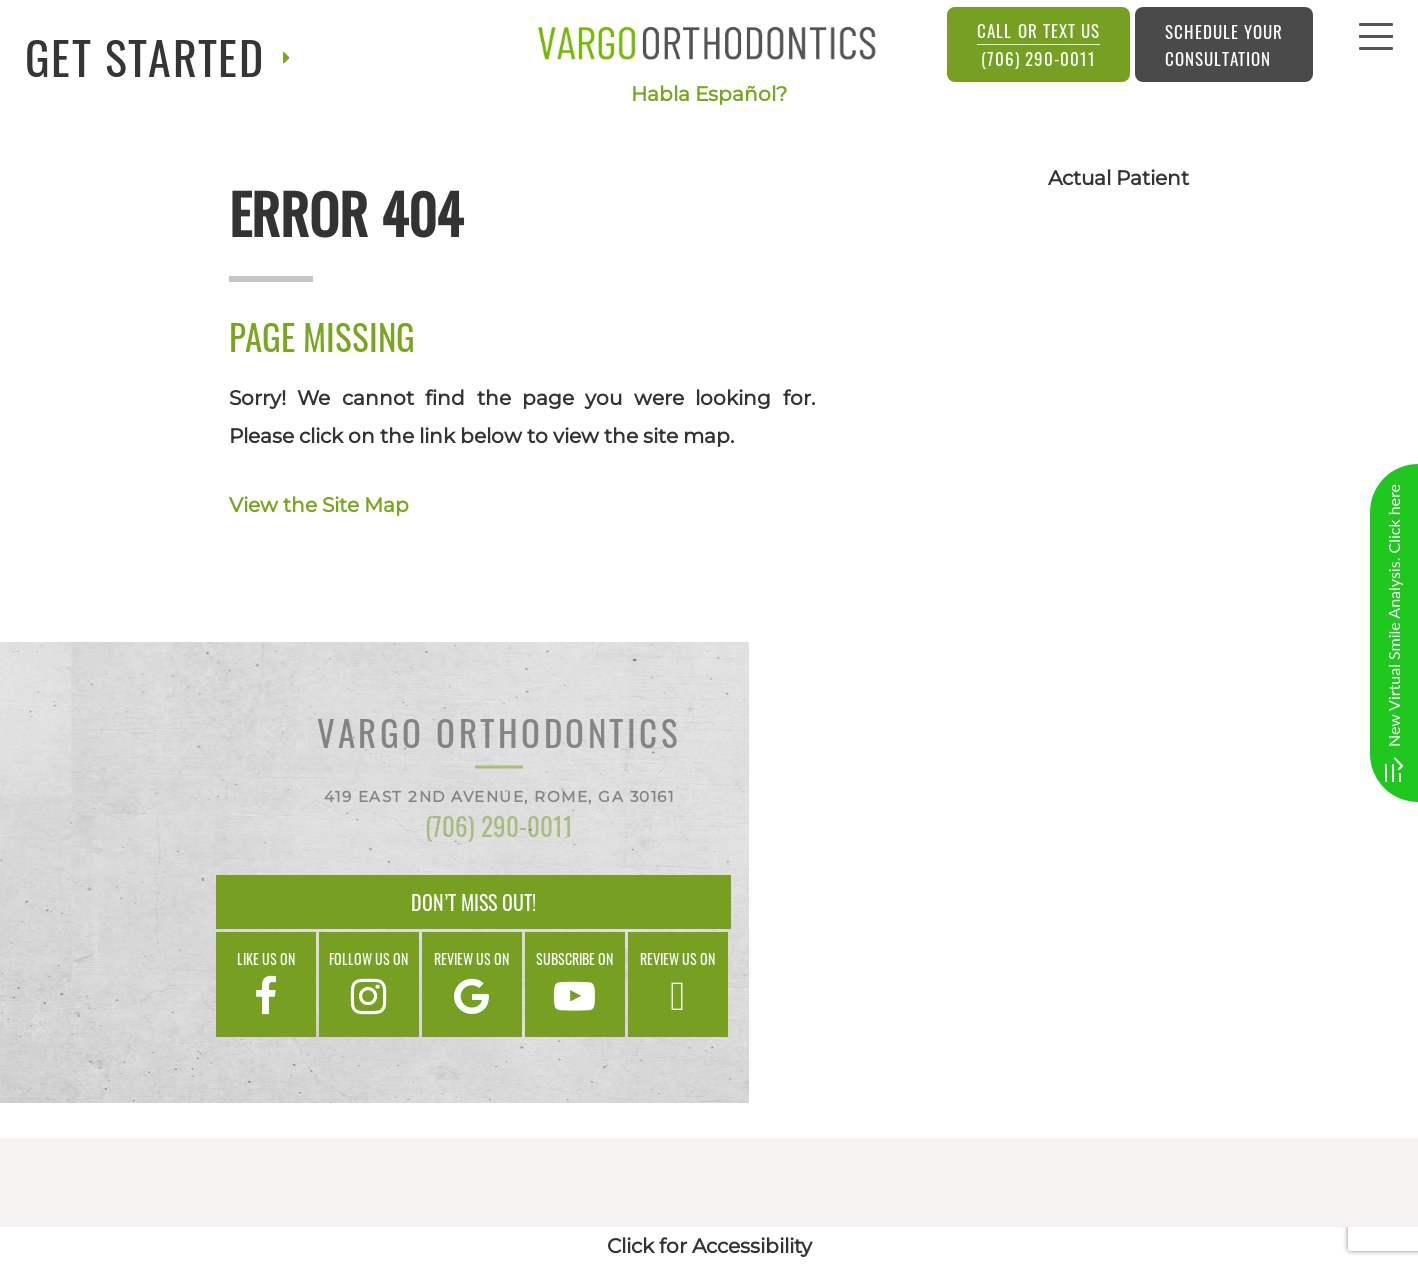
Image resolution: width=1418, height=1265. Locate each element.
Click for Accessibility (709, 1246)
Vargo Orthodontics (499, 735)
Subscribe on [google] (575, 982)
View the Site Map (319, 505)
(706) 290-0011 (1038, 44)
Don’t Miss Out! (473, 902)
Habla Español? (709, 94)
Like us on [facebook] (266, 982)
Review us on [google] (472, 982)
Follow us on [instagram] (369, 982)
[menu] (1376, 42)
